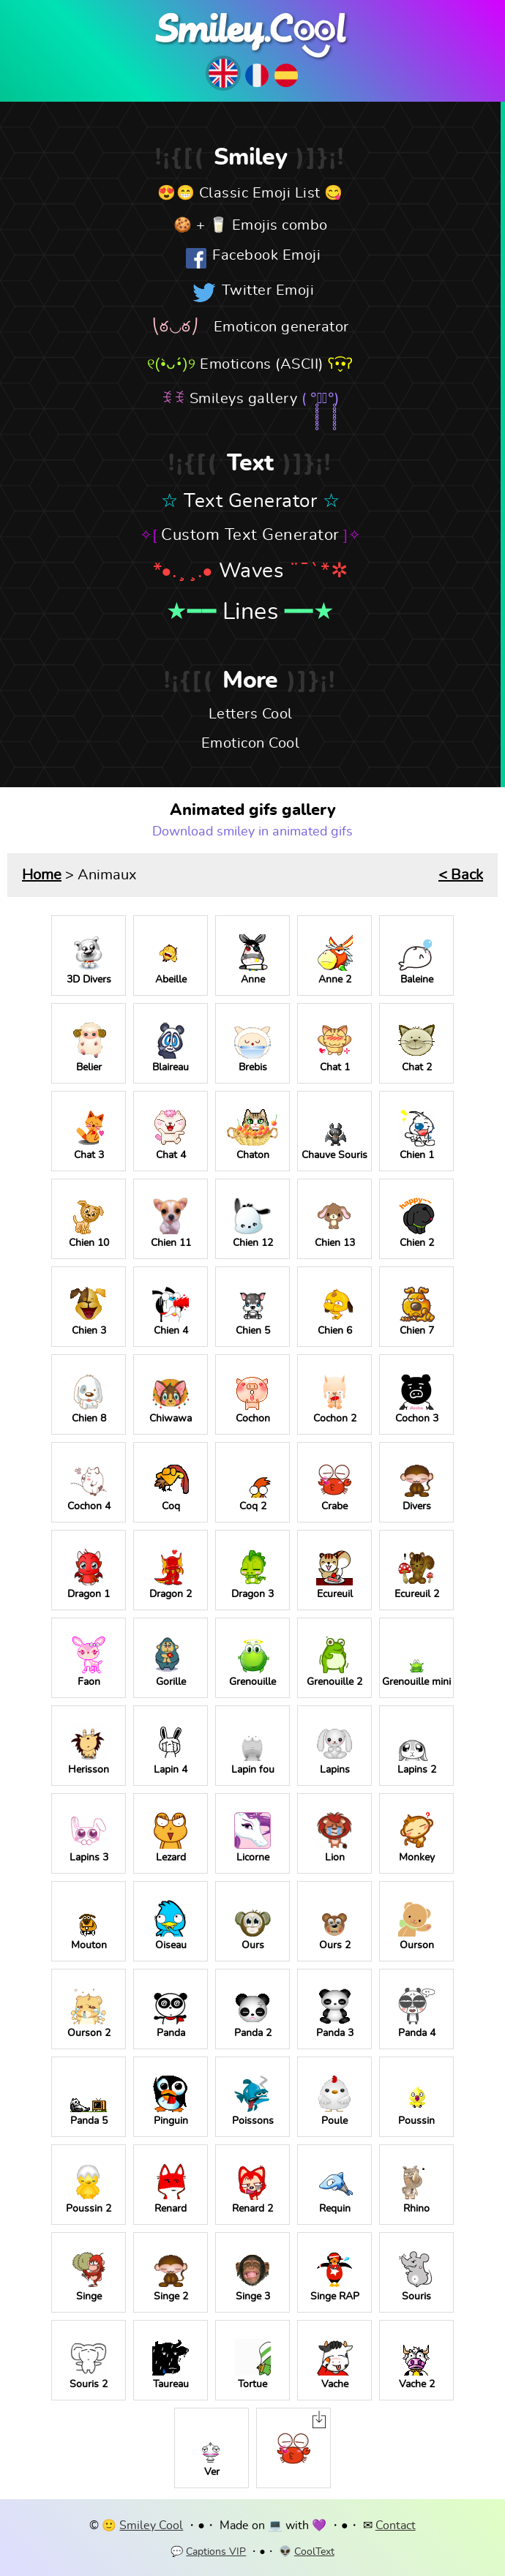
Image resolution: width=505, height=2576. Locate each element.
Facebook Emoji (266, 255)
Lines (250, 611)
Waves (251, 571)
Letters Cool (251, 714)
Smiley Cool (151, 2525)
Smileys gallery (244, 398)
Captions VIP (216, 2552)
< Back (460, 875)
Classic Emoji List (260, 193)
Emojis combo (280, 225)
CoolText (314, 2552)
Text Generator (250, 501)
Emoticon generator (281, 327)
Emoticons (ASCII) (261, 364)
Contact (395, 2525)
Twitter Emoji (268, 290)
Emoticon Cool (250, 743)
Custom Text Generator (250, 535)
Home (41, 875)
